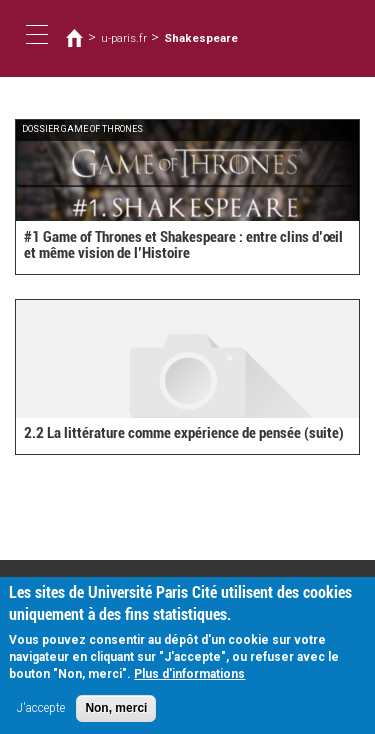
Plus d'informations (189, 681)
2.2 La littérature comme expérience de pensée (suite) (184, 433)
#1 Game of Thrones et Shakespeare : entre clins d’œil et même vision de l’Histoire (183, 245)
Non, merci (116, 715)
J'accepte (41, 715)
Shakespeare (201, 38)
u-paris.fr (124, 38)
